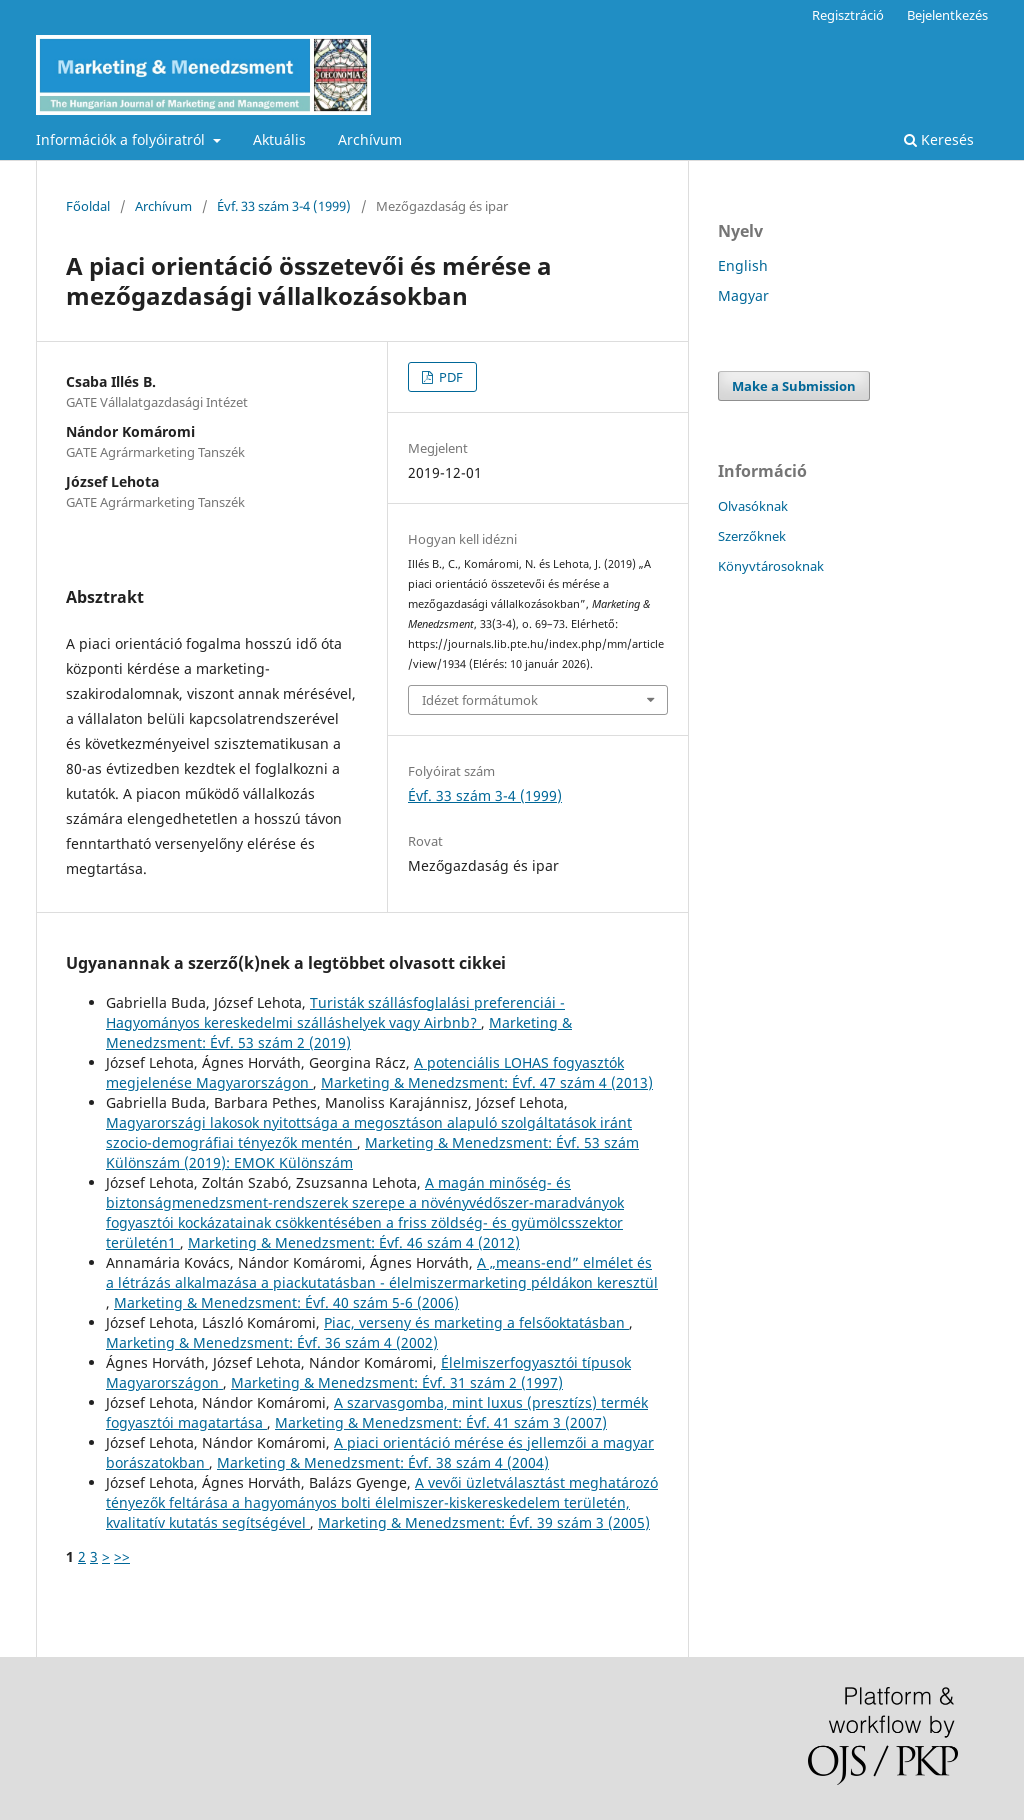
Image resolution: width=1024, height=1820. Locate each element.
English (743, 265)
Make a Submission (794, 386)
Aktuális (279, 139)
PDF (449, 377)
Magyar (743, 295)
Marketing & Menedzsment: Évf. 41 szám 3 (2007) (441, 1422)
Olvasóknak (753, 506)
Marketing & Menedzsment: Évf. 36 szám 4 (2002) (272, 1342)
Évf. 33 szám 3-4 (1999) (284, 206)
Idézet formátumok (480, 700)
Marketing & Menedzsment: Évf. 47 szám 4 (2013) (487, 1082)
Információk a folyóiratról (122, 139)
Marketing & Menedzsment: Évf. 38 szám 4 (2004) (383, 1462)
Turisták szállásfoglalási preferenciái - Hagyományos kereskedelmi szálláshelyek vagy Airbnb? (335, 1012)
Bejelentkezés (947, 15)
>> (122, 1556)
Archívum (370, 139)
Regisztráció (848, 15)
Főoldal (88, 206)
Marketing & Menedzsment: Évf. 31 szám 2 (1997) (397, 1382)
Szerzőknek (752, 536)
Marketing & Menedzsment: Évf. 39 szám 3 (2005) (484, 1522)
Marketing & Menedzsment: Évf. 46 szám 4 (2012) (354, 1242)
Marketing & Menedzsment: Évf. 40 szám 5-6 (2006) (286, 1302)
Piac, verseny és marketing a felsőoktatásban (476, 1322)
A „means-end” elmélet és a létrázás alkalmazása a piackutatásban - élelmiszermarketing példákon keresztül (382, 1272)
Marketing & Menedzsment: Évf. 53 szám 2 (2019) (339, 1032)
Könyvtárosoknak (771, 566)
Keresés (939, 139)
